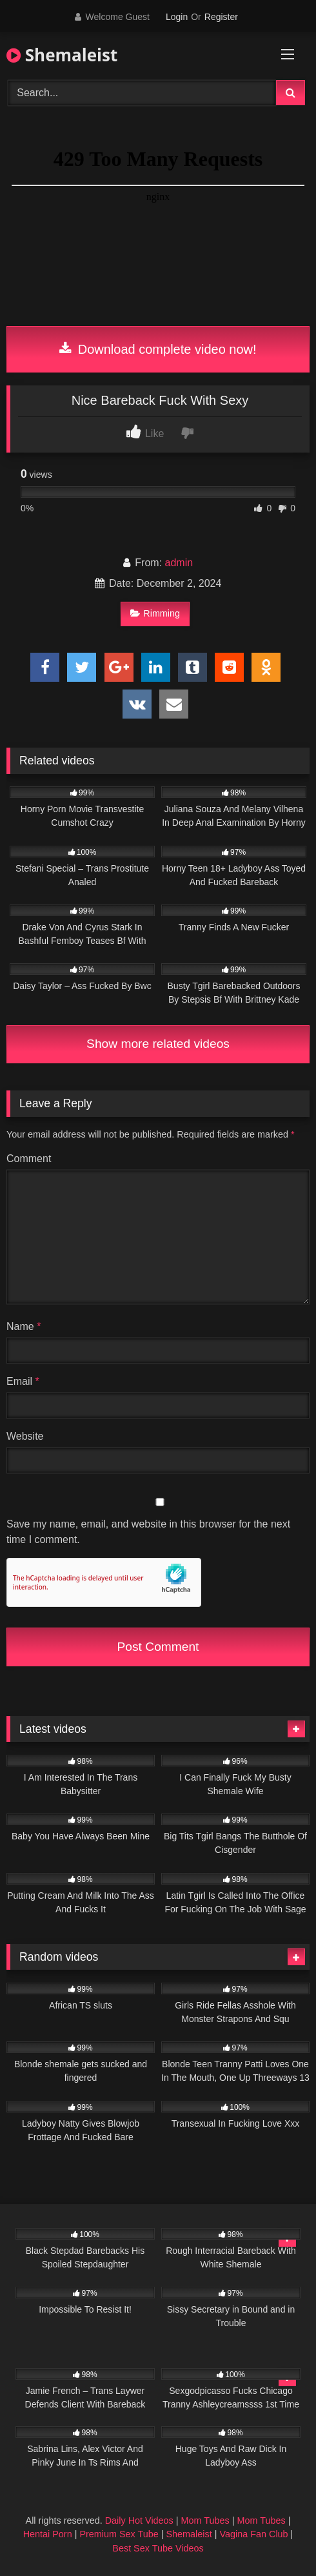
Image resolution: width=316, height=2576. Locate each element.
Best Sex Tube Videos (157, 2548)
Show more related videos (158, 1043)
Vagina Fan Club (253, 2534)
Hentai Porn (47, 2534)
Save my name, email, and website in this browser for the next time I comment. (148, 1531)
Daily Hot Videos (139, 2520)
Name (23, 1326)
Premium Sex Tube (118, 2534)
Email (22, 1381)
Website (25, 1436)
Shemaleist (61, 54)
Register (221, 17)
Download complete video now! (157, 349)
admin (179, 562)
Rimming (155, 613)
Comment (28, 1158)
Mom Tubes (205, 2520)
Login (177, 17)
